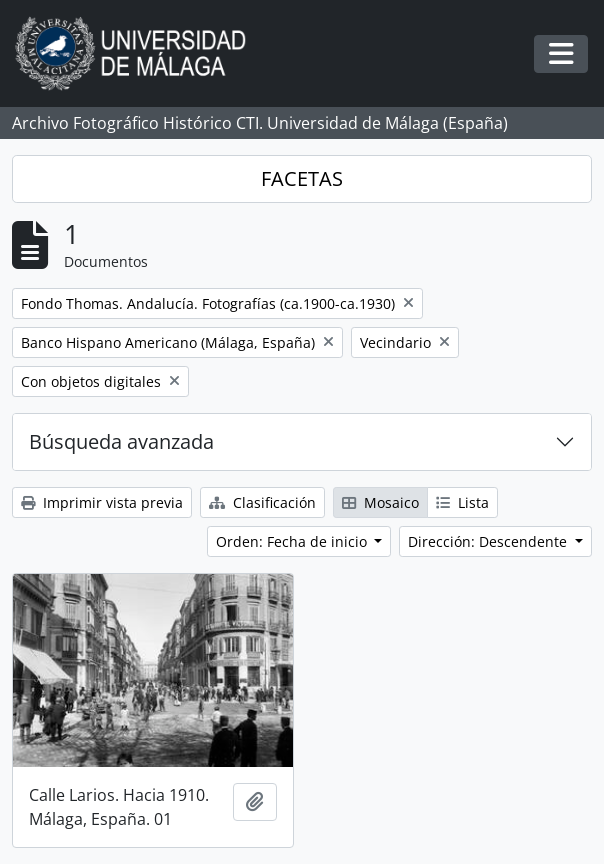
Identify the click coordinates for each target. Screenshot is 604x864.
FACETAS (302, 178)
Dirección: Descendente (489, 541)
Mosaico (380, 502)
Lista (462, 502)
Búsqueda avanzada (121, 441)
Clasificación (262, 502)
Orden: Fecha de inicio (293, 541)
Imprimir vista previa (102, 502)
